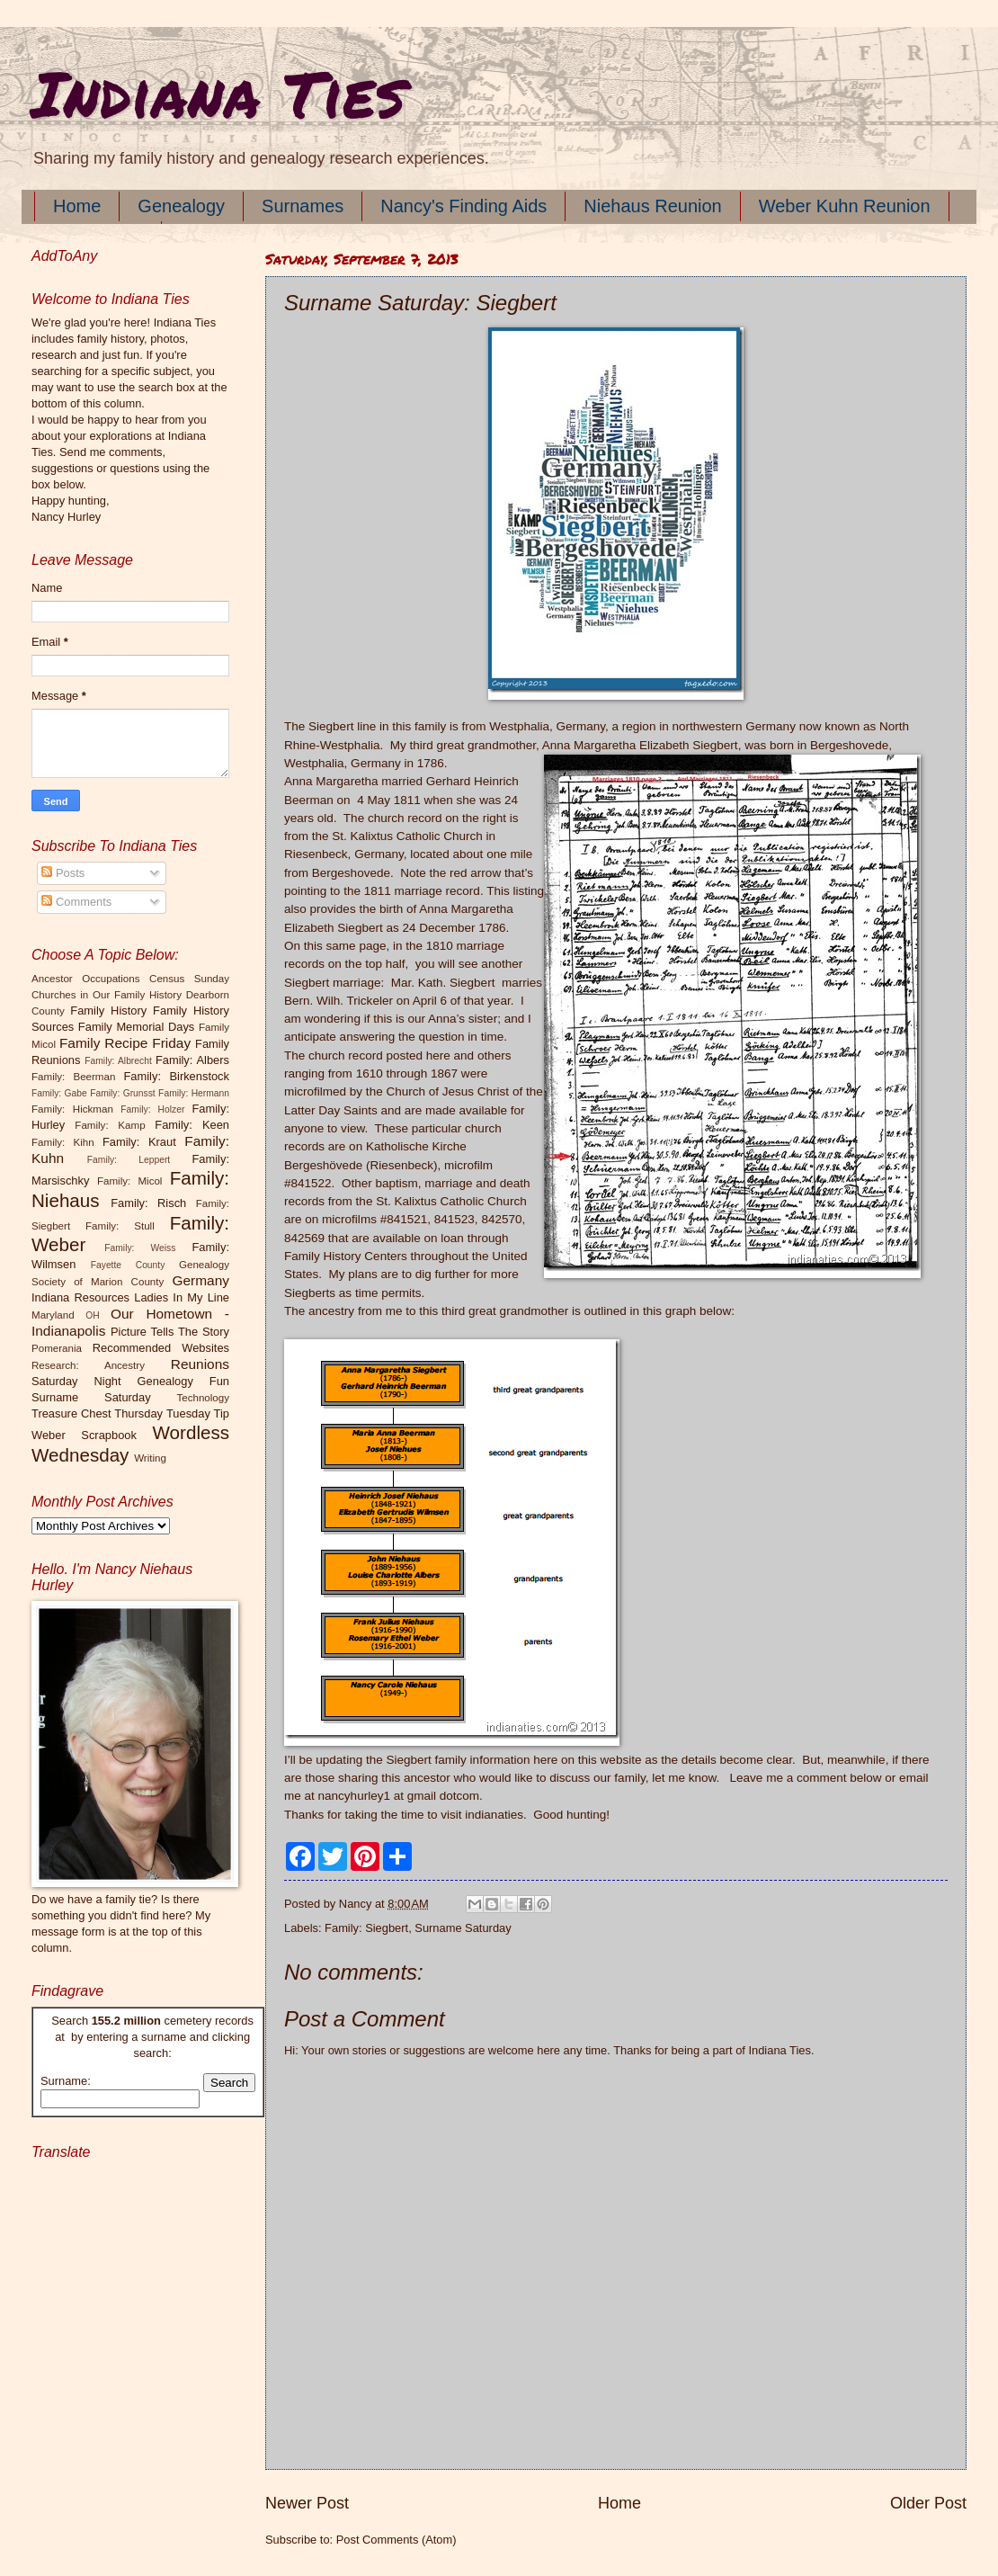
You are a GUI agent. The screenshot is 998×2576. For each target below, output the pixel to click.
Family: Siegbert (366, 1928)
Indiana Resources (80, 1297)
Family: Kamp (110, 1125)
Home (77, 206)
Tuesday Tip (197, 1413)
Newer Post (307, 2503)
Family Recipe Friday (125, 1043)
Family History (108, 1010)
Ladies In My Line (181, 1297)
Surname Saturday (462, 1928)
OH (92, 1315)
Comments (76, 901)
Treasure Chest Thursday (97, 1413)
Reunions (200, 1364)
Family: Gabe (59, 1093)
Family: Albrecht (118, 1061)
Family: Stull (120, 1226)
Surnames (302, 206)
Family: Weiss (139, 1248)
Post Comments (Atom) (396, 2539)
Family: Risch (148, 1203)
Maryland (53, 1315)
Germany (201, 1280)
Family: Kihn (62, 1142)
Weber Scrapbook (84, 1435)
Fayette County (128, 1265)
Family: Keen (192, 1124)
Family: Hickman (72, 1109)
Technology (202, 1397)
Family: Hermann (193, 1093)
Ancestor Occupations (85, 978)
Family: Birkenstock (177, 1076)
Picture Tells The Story (170, 1331)
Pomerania (56, 1348)
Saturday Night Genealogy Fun (130, 1381)
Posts (63, 873)
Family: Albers (192, 1060)
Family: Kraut (139, 1142)
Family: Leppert (128, 1160)
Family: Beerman (73, 1076)
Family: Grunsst (123, 1093)
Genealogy (181, 206)
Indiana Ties (218, 93)
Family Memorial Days (136, 1026)
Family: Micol (130, 1181)
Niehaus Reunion (652, 206)
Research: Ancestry (88, 1365)
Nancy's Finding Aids (463, 206)
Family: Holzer (152, 1109)
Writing (150, 1458)
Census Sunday (189, 978)
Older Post (928, 2503)
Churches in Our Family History (106, 994)
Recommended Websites (161, 1348)
